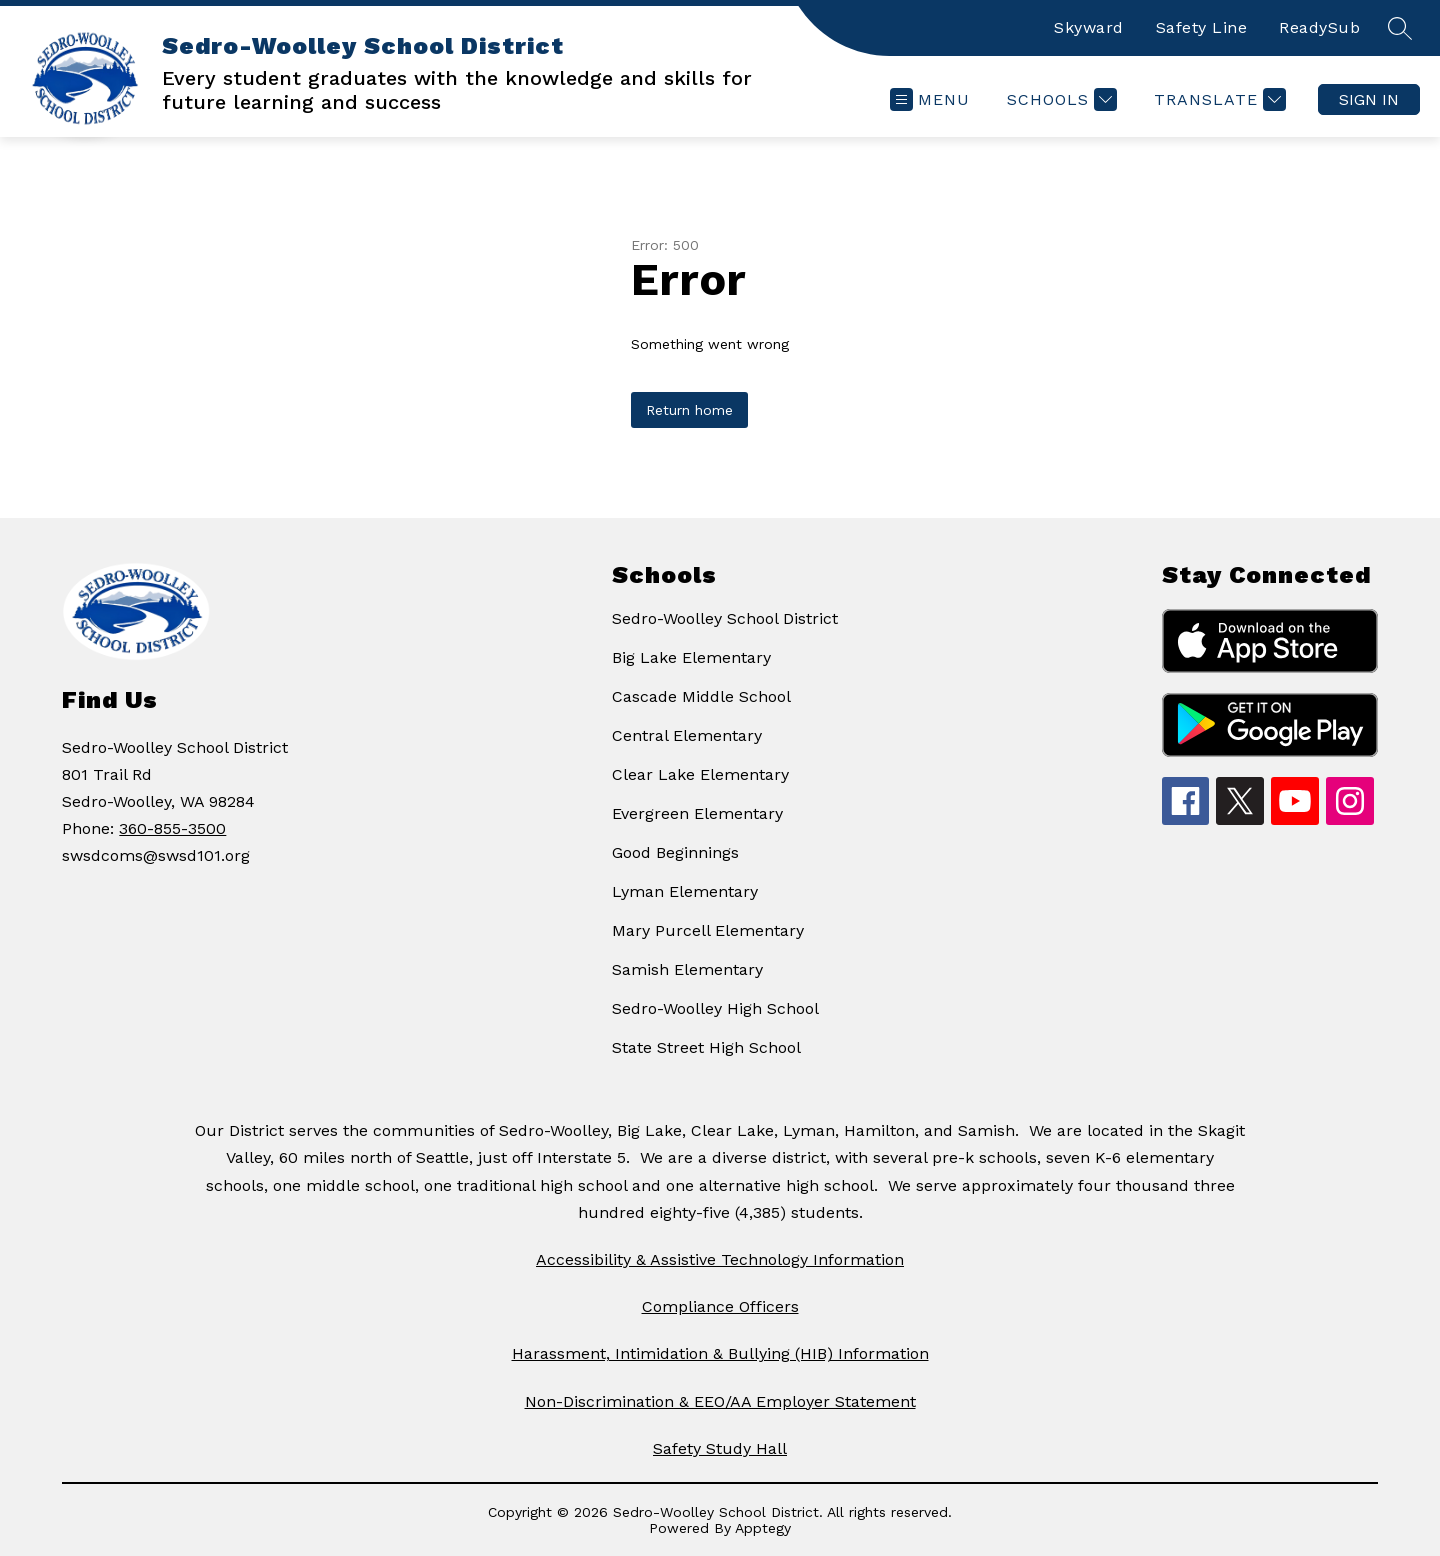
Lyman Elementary (685, 891)
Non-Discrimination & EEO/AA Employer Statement (720, 1401)
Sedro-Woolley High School (715, 1008)
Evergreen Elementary (697, 813)
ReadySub (1319, 27)
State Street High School (706, 1047)
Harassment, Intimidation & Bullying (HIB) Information (720, 1353)
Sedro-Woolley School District (725, 618)
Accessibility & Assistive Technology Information (720, 1259)
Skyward (1089, 27)
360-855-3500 (172, 828)
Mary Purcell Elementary (708, 930)
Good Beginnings (675, 852)
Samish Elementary (687, 969)
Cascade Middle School (701, 696)
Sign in (1369, 99)
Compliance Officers (720, 1306)
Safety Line (1202, 27)
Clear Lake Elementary (700, 774)
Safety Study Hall (720, 1448)
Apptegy (763, 1528)
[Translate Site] (1217, 99)
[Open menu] (930, 99)
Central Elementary (687, 735)
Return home (689, 410)
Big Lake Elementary (691, 657)
